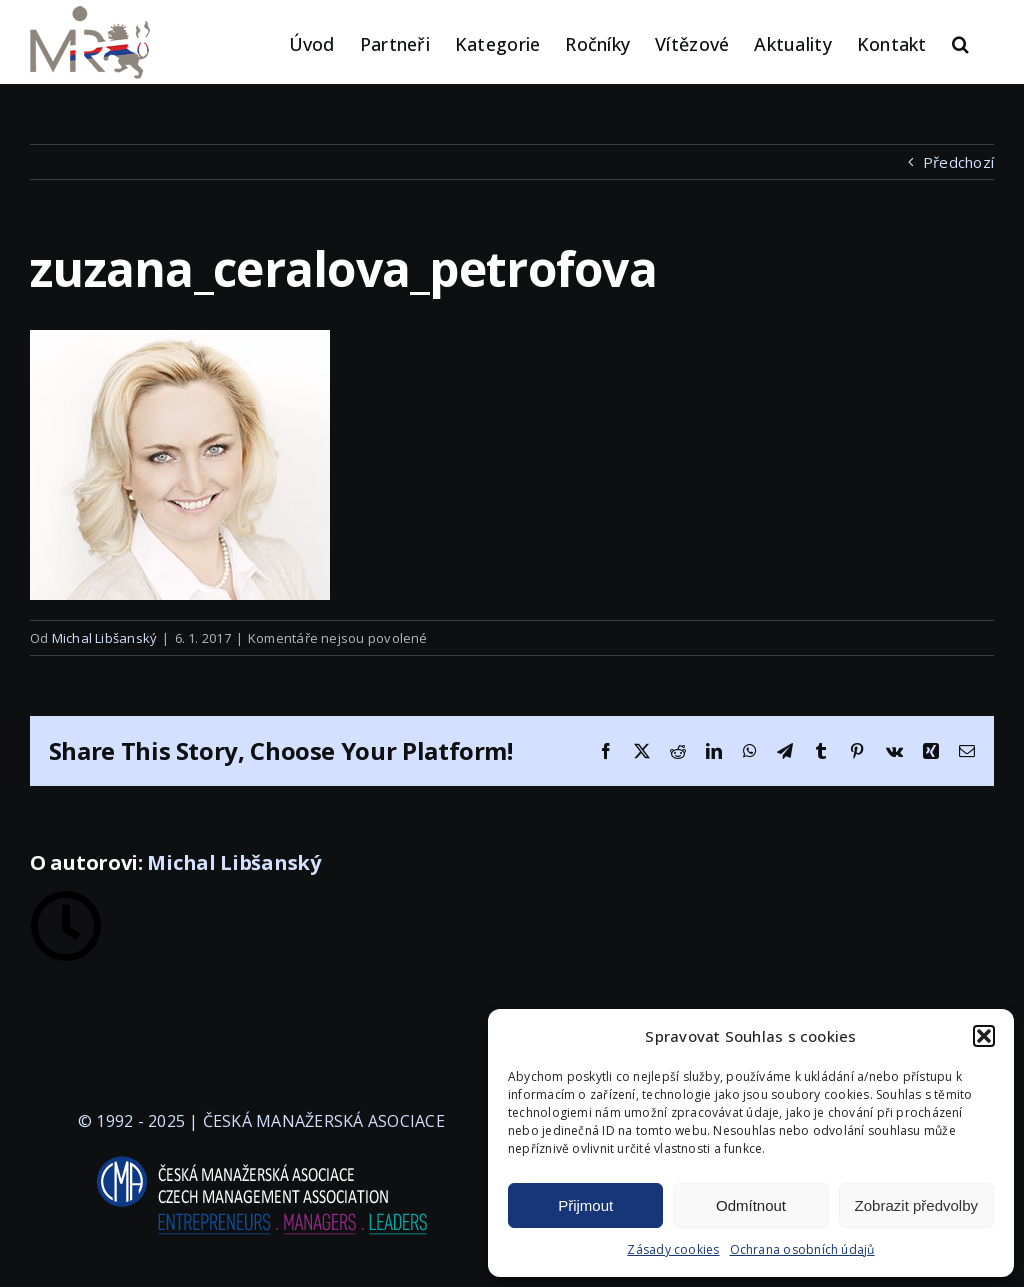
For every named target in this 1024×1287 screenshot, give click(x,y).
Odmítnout (751, 1205)
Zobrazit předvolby (916, 1205)
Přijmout (585, 1205)
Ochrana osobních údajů (802, 1249)
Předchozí (958, 162)
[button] (984, 1036)
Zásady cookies (673, 1249)
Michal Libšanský (105, 638)
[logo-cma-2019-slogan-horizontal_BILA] (261, 1157)
